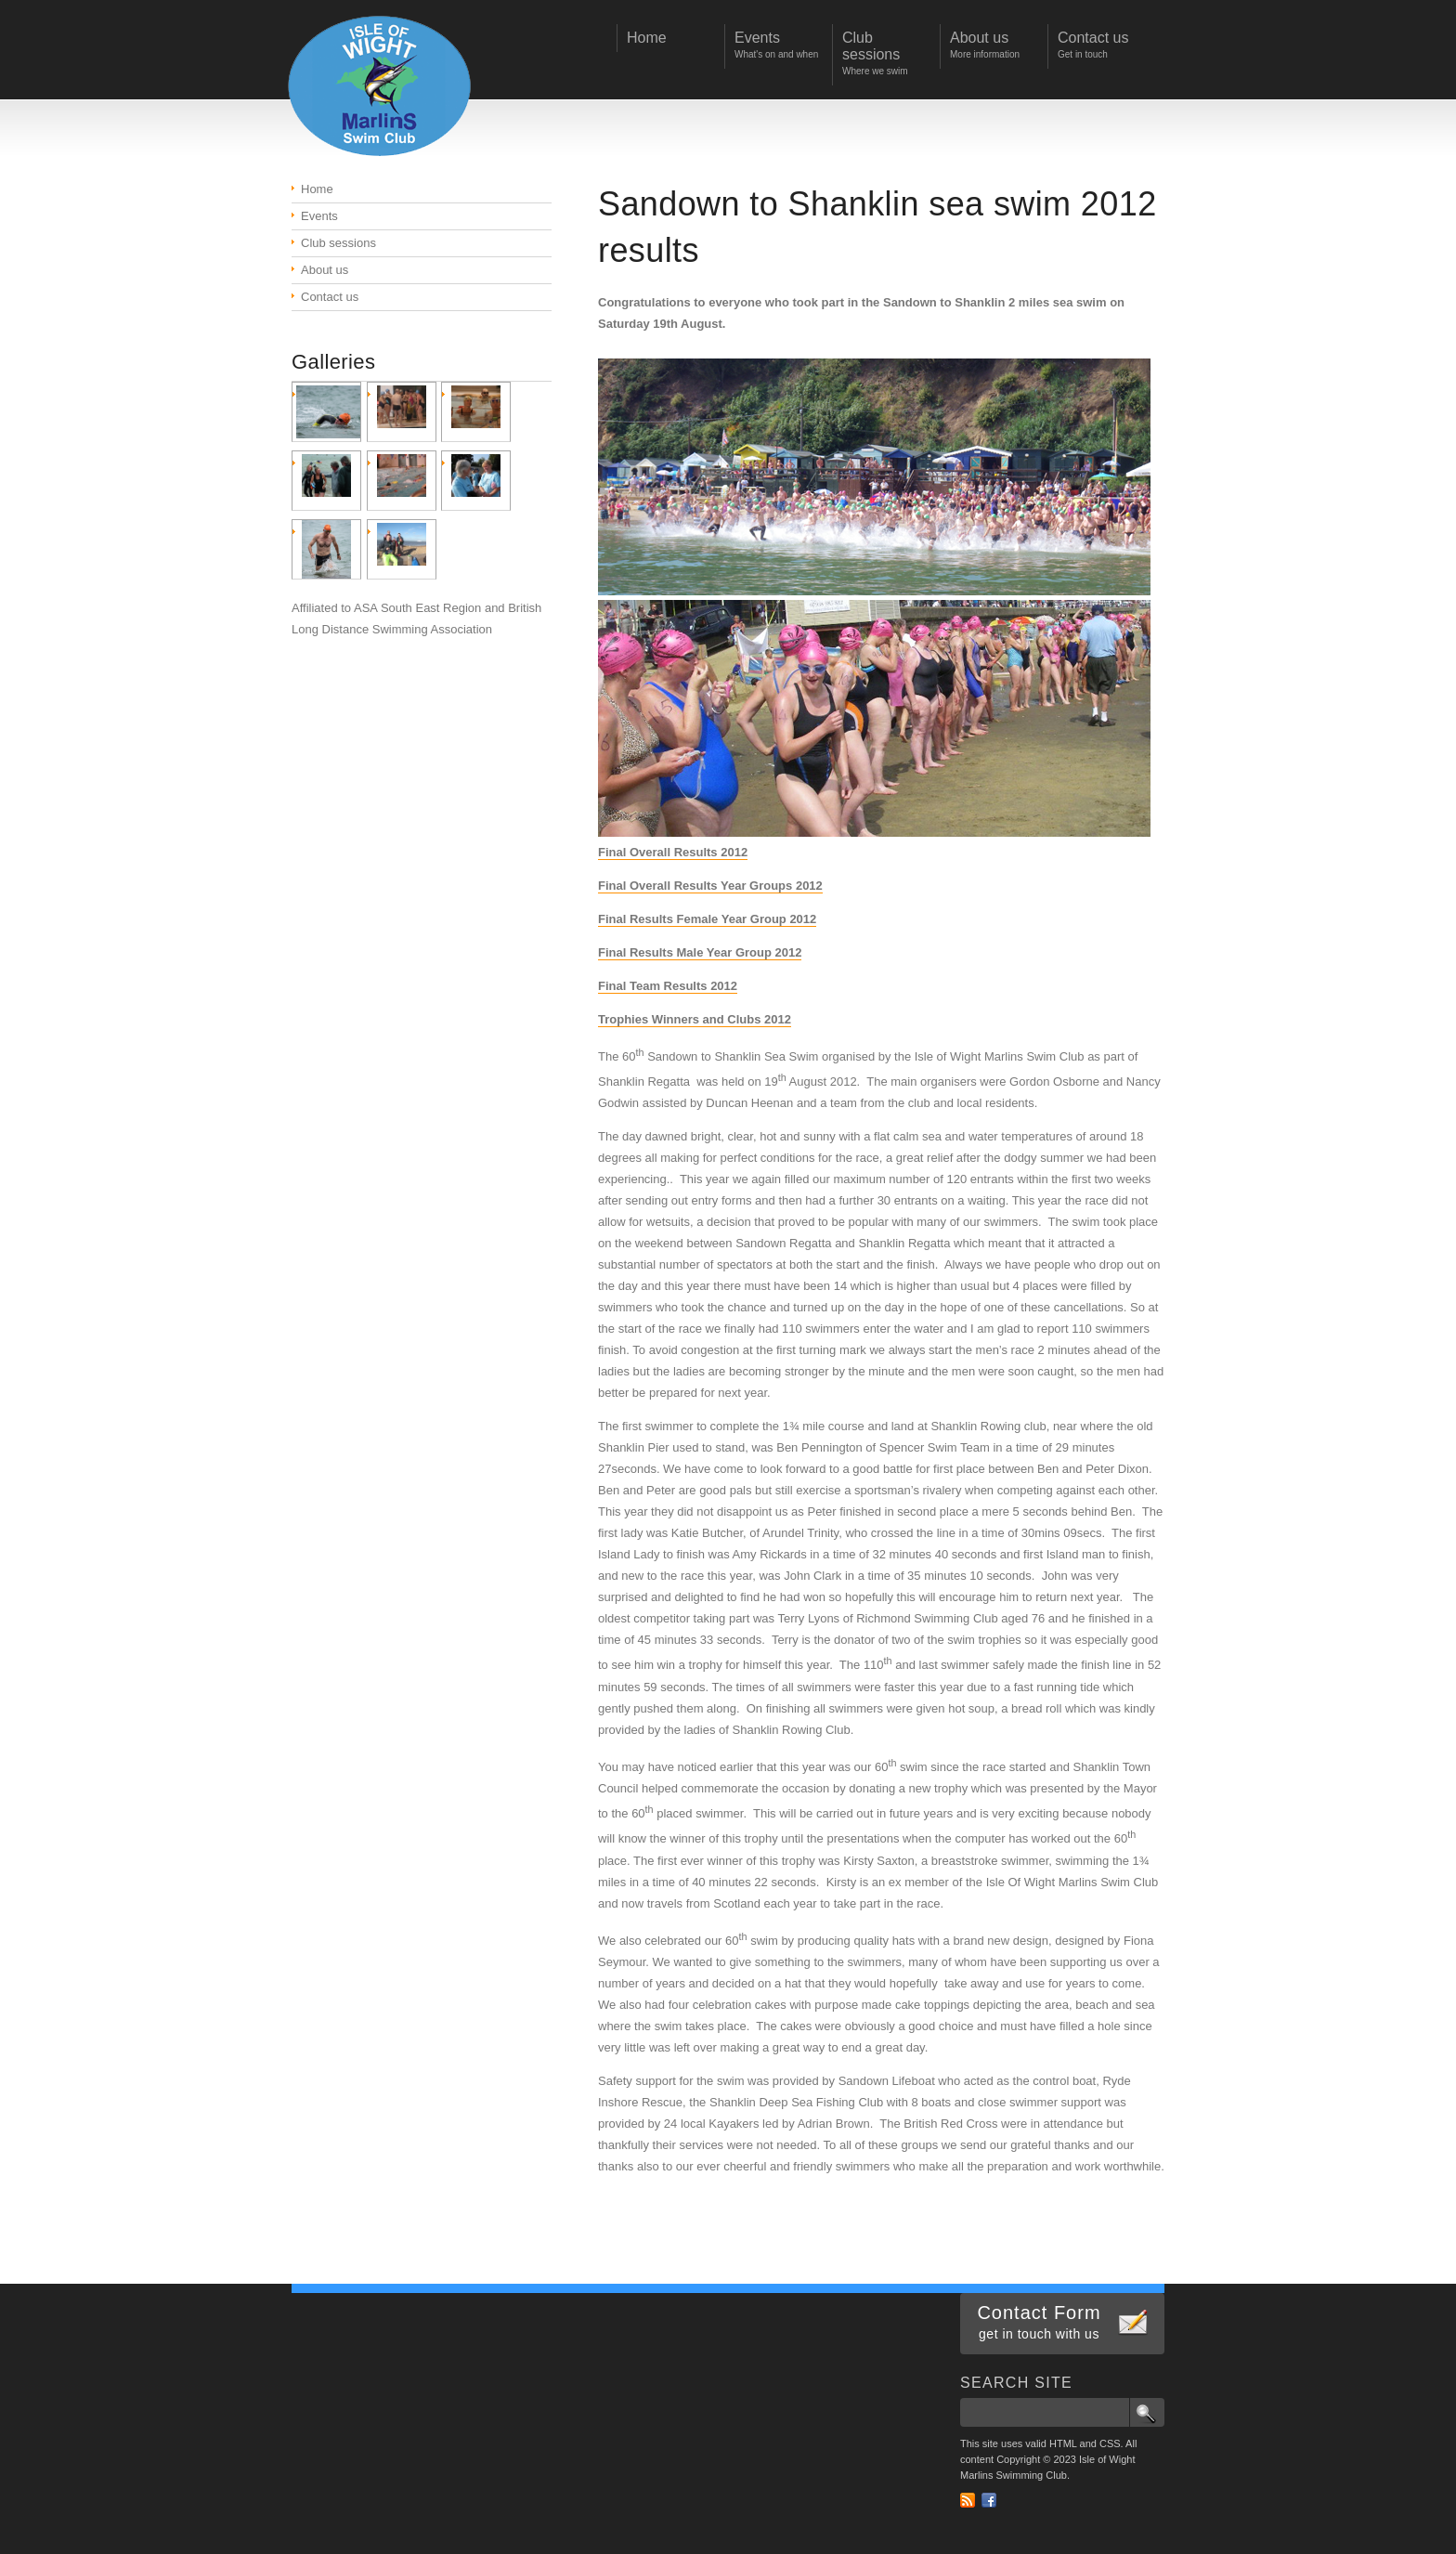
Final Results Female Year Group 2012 (707, 919)
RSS (967, 2500)
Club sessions (338, 243)
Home (317, 189)
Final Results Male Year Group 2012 (699, 952)
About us (324, 270)
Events (319, 216)
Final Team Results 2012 (667, 986)
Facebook (989, 2500)
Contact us (329, 297)
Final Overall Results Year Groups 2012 (710, 886)
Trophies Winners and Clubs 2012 (694, 1019)
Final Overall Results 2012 (673, 852)
